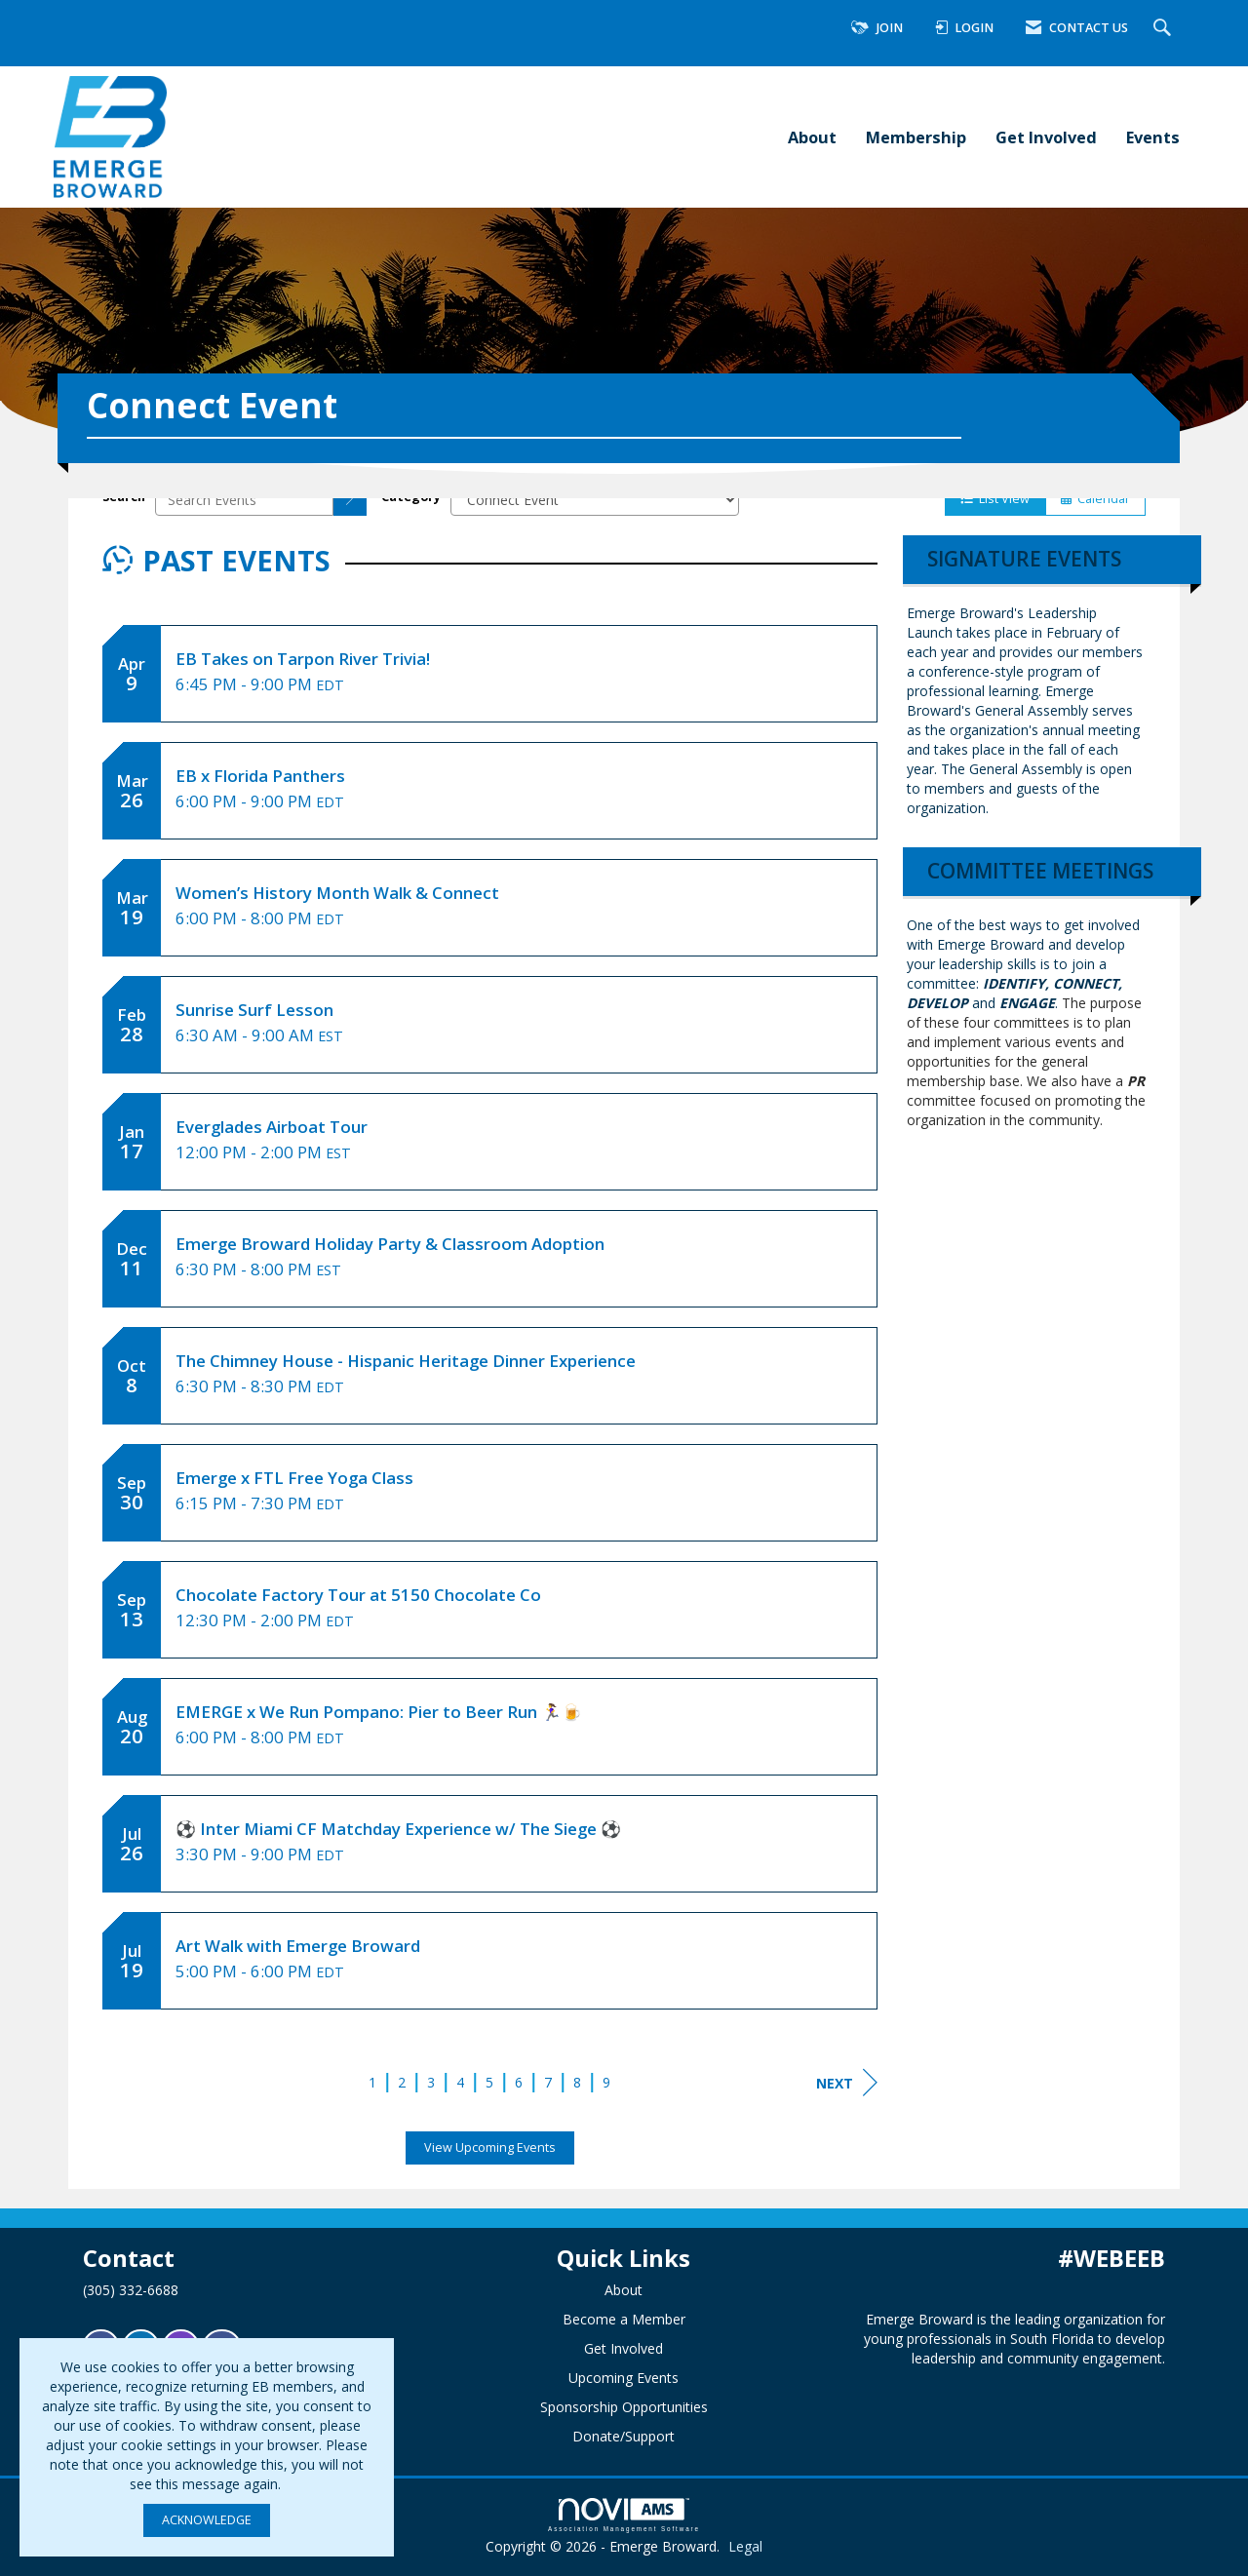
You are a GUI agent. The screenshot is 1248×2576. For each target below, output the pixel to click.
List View (995, 498)
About (812, 137)
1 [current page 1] (372, 2082)
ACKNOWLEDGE (207, 2520)
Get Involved (1046, 137)
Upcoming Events (623, 2377)
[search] (350, 499)
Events (1153, 137)
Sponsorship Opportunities (624, 2407)
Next (847, 2082)
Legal (745, 2546)
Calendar (1095, 498)
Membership (916, 137)
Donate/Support (623, 2436)
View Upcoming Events (490, 2147)
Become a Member (624, 2319)
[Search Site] (1164, 29)
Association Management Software (624, 2515)
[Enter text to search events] (244, 499)
